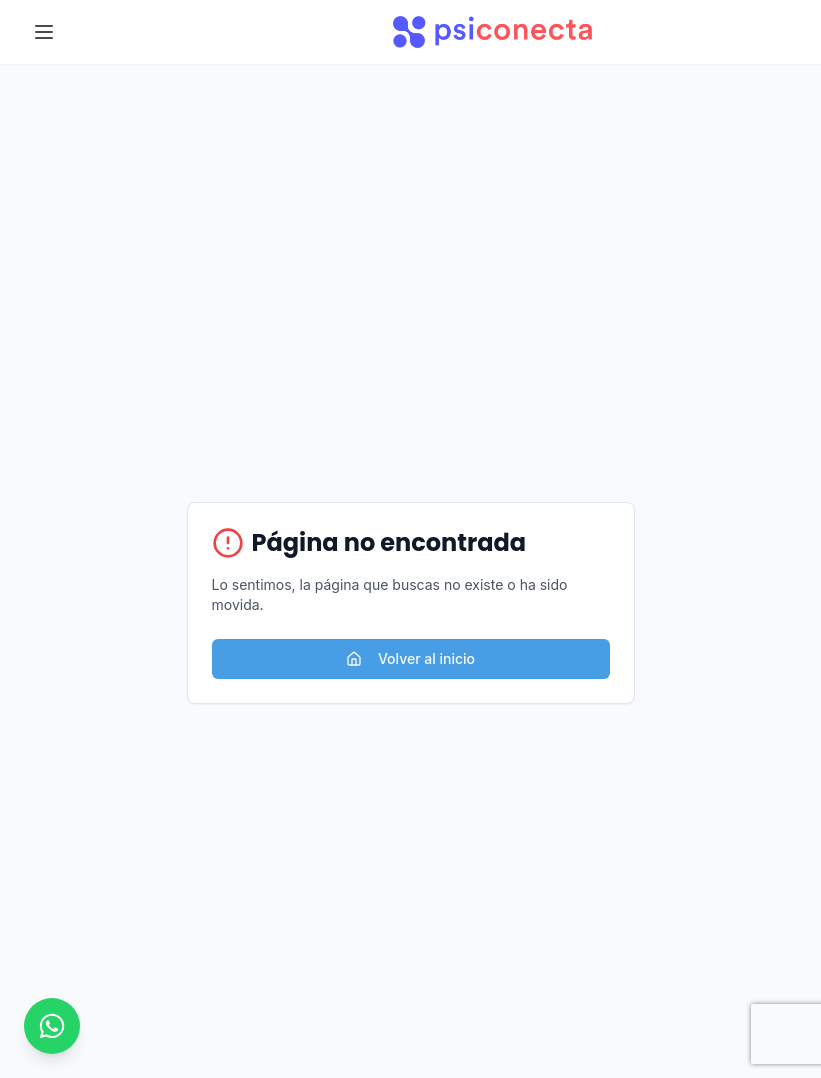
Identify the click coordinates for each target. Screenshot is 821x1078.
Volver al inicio (410, 658)
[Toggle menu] (44, 32)
